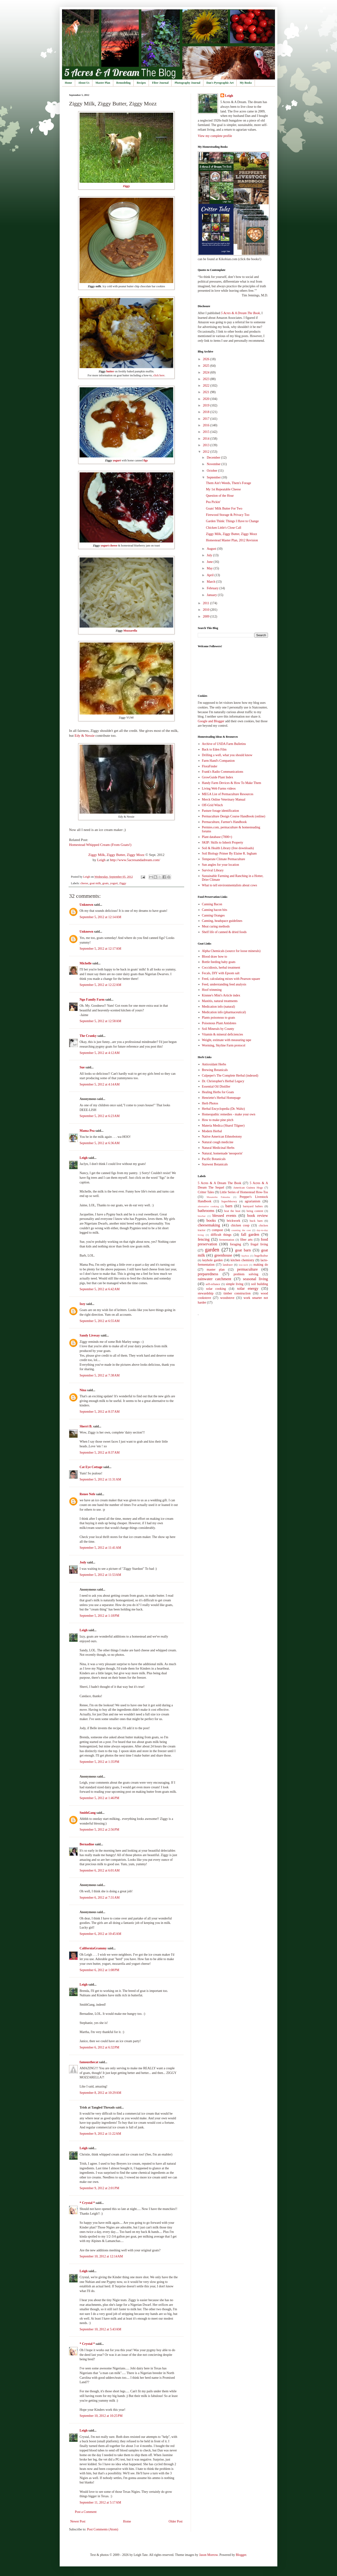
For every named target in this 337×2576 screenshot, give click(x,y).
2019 (206, 405)
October (212, 470)
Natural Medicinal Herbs (218, 1148)
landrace (228, 1264)
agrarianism (252, 1201)
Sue (82, 1067)
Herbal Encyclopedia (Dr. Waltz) (223, 1108)
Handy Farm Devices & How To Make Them (231, 783)
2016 (206, 425)
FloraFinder (209, 766)
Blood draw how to (214, 956)
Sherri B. (86, 1426)
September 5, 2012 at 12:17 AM (100, 948)
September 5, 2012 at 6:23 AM (100, 1116)
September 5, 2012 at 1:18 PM (99, 1615)
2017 (206, 418)
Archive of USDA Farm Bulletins (224, 744)
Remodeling (123, 82)
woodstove (227, 1298)
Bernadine (87, 1844)
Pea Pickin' (213, 502)
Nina (83, 1390)
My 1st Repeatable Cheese (223, 489)
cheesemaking (209, 1225)
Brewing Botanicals (215, 1070)
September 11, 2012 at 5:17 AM (100, 2502)
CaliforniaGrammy (93, 1948)
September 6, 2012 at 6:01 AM (100, 1870)
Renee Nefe (87, 1494)
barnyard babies (253, 1206)
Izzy (82, 1304)
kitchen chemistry (242, 1260)
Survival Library (213, 870)
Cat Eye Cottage (91, 1467)
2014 (206, 438)
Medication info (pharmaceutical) (224, 1012)
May (210, 568)
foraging (235, 1244)
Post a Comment (86, 2512)
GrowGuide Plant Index (217, 777)
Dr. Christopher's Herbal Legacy (223, 1081)
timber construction (237, 1293)
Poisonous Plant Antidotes (219, 1023)
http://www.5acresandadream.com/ (135, 860)
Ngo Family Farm (92, 999)
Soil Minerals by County (218, 1029)
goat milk (95, 883)
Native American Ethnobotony (222, 1136)
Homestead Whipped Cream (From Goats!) (100, 845)
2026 (206, 359)
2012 (206, 451)
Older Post (176, 2521)
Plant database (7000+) (217, 837)
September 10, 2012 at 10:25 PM (101, 2416)
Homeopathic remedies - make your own (228, 1114)
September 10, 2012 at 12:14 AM (101, 2256)
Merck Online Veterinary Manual (223, 799)
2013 (206, 445)
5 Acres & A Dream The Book (219, 1183)
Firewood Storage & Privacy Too (227, 515)
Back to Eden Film (214, 749)
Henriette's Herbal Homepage (221, 1097)
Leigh (101, 860)
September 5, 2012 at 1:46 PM (99, 1798)
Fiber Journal (160, 82)
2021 (206, 392)
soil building (259, 1284)
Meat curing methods (216, 926)
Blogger (241, 2555)
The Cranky (88, 1036)
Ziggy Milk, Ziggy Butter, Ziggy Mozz (116, 855)
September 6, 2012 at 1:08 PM (99, 1970)
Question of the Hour (220, 495)
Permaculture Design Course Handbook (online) (233, 816)
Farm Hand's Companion (218, 760)
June (210, 562)
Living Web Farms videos (219, 788)
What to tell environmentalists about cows (229, 885)
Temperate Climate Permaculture (223, 859)
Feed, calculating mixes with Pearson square (231, 979)
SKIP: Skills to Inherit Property (222, 842)
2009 (206, 616)
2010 (206, 609)
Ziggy (122, 883)
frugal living (259, 1244)
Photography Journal (187, 82)
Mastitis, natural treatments (220, 1001)
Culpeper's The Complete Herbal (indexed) (230, 1075)
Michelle (86, 963)
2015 (206, 432)
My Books (246, 82)
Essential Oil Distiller (216, 1086)
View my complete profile (215, 136)
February (213, 588)
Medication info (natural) (218, 1006)
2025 (206, 365)
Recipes (141, 82)
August (212, 548)
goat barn (243, 1250)
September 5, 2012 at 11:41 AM (100, 1547)
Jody (83, 1562)
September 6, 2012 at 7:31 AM (100, 1897)
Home (68, 82)
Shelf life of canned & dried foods (224, 932)
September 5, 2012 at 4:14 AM (100, 1084)
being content (254, 1211)
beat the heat (232, 1211)
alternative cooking (208, 1206)
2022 (206, 385)
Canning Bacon (212, 904)
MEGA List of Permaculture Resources (227, 794)
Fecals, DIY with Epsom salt (221, 973)
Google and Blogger (211, 721)
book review (257, 1215)
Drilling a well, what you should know (227, 755)
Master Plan (102, 82)
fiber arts (246, 1239)
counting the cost (241, 1230)
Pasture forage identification (220, 810)
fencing (203, 1239)
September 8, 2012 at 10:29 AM (100, 2093)
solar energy (247, 1288)
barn (228, 1206)
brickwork (233, 1220)
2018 (206, 412)
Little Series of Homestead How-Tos (244, 1192)
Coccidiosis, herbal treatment (221, 967)
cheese (84, 883)
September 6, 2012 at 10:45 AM (100, 1934)
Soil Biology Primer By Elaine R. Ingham (229, 853)
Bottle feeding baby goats (218, 962)
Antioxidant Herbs (214, 1064)
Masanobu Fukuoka (218, 1197)
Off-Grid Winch (212, 805)
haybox (245, 1255)
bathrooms (206, 1210)
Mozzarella (130, 630)
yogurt (117, 460)
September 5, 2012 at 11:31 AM (100, 1479)
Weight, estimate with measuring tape (226, 1040)
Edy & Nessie (85, 735)
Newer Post (77, 2521)
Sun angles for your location (220, 864)
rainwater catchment (214, 1279)
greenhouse (223, 1255)
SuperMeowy (229, 1201)
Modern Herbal (212, 1131)
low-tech (243, 1264)
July (210, 555)
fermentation (226, 1239)
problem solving (246, 1274)
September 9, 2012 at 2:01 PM (99, 2188)
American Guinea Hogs (248, 1187)
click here (159, 375)
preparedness (208, 1274)
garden (212, 1250)
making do (260, 1264)
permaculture (247, 1269)
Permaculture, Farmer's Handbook (224, 822)
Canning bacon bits (214, 910)
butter (110, 371)
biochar (202, 1215)
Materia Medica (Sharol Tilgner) (223, 1125)
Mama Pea (87, 1130)
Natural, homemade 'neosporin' (222, 1153)
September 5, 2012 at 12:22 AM (100, 985)
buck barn (256, 1220)
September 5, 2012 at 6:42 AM (100, 1289)
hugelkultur (261, 1255)
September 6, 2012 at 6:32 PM (99, 2047)
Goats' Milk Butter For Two (224, 508)
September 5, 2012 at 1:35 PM (99, 1762)
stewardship (205, 1293)
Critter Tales (206, 1192)
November (214, 464)
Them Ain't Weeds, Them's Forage (228, 483)
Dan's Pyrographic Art (220, 82)
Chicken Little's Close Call (223, 527)
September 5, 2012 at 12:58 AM (100, 1021)
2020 (206, 399)
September (214, 477)
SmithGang (87, 1812)
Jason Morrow (208, 2555)
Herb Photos (210, 1103)
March (211, 581)
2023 (206, 379)
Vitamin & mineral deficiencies (222, 1034)
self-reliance (213, 1284)
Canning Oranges (213, 915)
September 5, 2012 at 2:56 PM (99, 1829)
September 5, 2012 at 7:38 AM (100, 1375)
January (212, 595)
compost (217, 1230)
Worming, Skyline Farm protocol (223, 1045)
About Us (83, 82)
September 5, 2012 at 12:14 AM (100, 917)
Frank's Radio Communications (222, 771)
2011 (206, 603)
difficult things (221, 1234)
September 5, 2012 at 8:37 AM (100, 1411)
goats (105, 883)
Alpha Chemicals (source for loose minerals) (231, 951)
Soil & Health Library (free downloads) (228, 848)
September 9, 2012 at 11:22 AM (100, 2133)
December (214, 457)
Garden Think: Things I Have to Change (232, 521)
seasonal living (255, 1279)
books (211, 1220)
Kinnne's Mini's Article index (221, 995)
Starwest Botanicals (215, 1164)
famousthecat (89, 2062)
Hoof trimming (212, 990)
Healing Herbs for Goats (218, 1092)
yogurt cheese (109, 545)
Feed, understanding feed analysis (224, 984)
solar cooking (216, 1288)
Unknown (86, 904)
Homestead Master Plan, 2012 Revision (232, 540)
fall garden (250, 1234)
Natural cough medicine (218, 1142)
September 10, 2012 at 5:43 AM (100, 2329)
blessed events (224, 1215)
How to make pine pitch (218, 1120)
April (210, 575)
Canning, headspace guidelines (222, 921)
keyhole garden (212, 1260)
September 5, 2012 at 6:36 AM (100, 1143)
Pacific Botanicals (214, 1159)
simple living (234, 1284)
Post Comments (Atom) (102, 2529)
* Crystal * (87, 2203)
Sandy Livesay (90, 1335)
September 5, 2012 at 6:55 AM (100, 1321)
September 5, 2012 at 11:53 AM (100, 1575)
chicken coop (240, 1225)
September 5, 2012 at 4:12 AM (100, 1053)
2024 (206, 372)
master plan (215, 1269)
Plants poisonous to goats (218, 1017)
